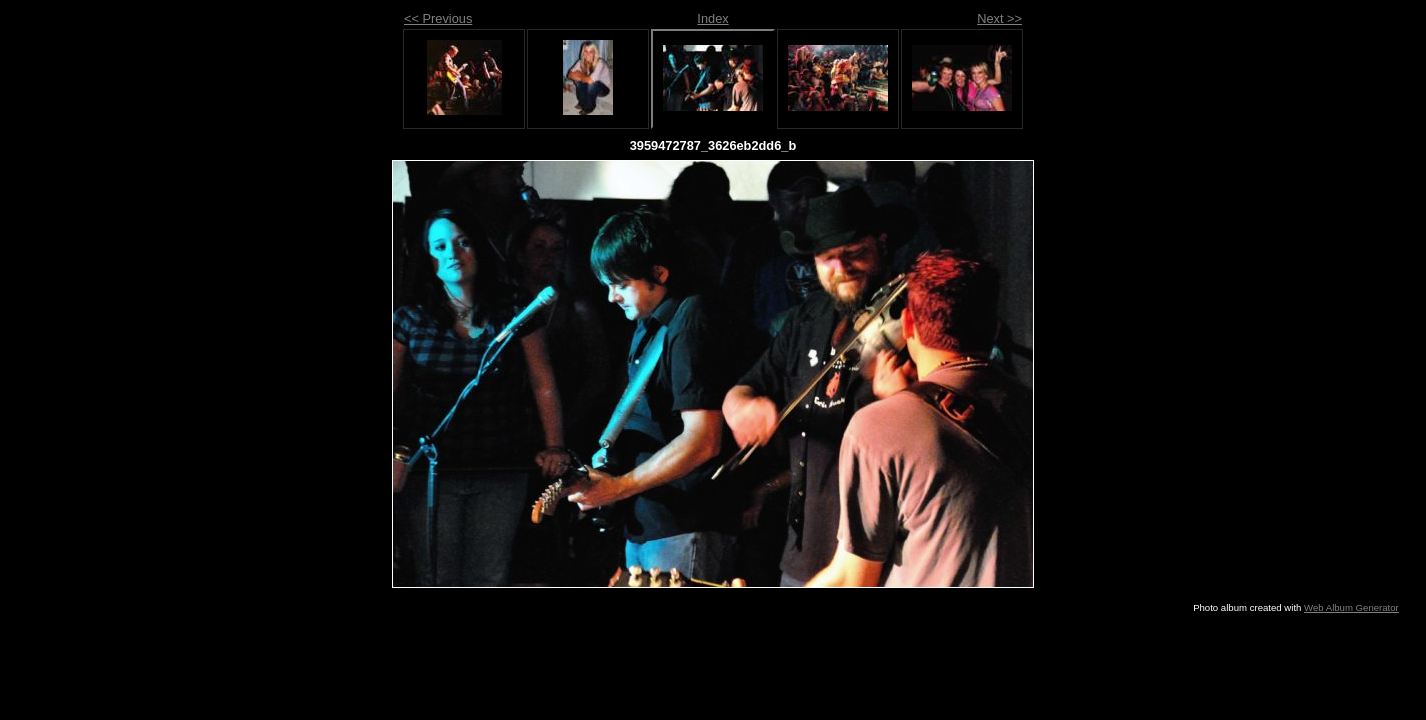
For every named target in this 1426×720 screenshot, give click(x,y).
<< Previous (438, 18)
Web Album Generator (1351, 607)
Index (712, 18)
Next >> (999, 18)
